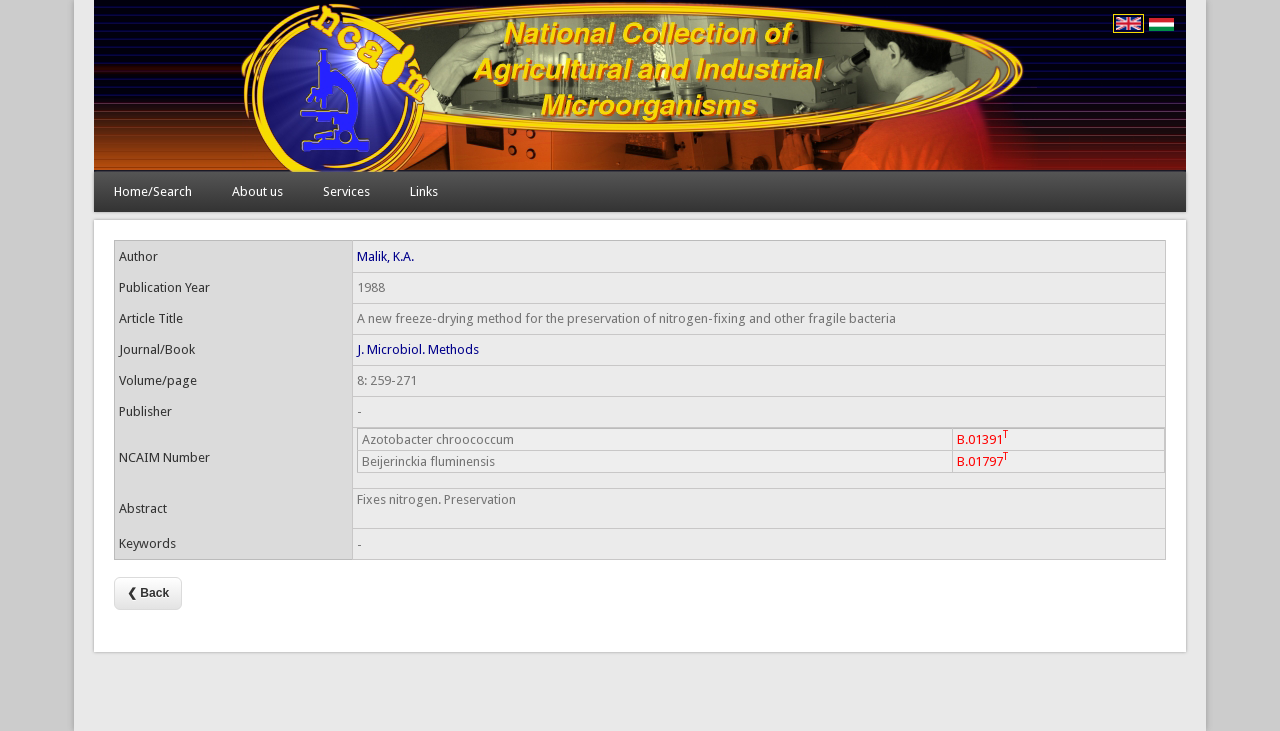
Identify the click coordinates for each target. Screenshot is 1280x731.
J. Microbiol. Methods (418, 349)
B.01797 (982, 459)
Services (346, 191)
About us (257, 191)
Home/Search (153, 191)
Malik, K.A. (385, 256)
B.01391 (982, 437)
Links (424, 191)
